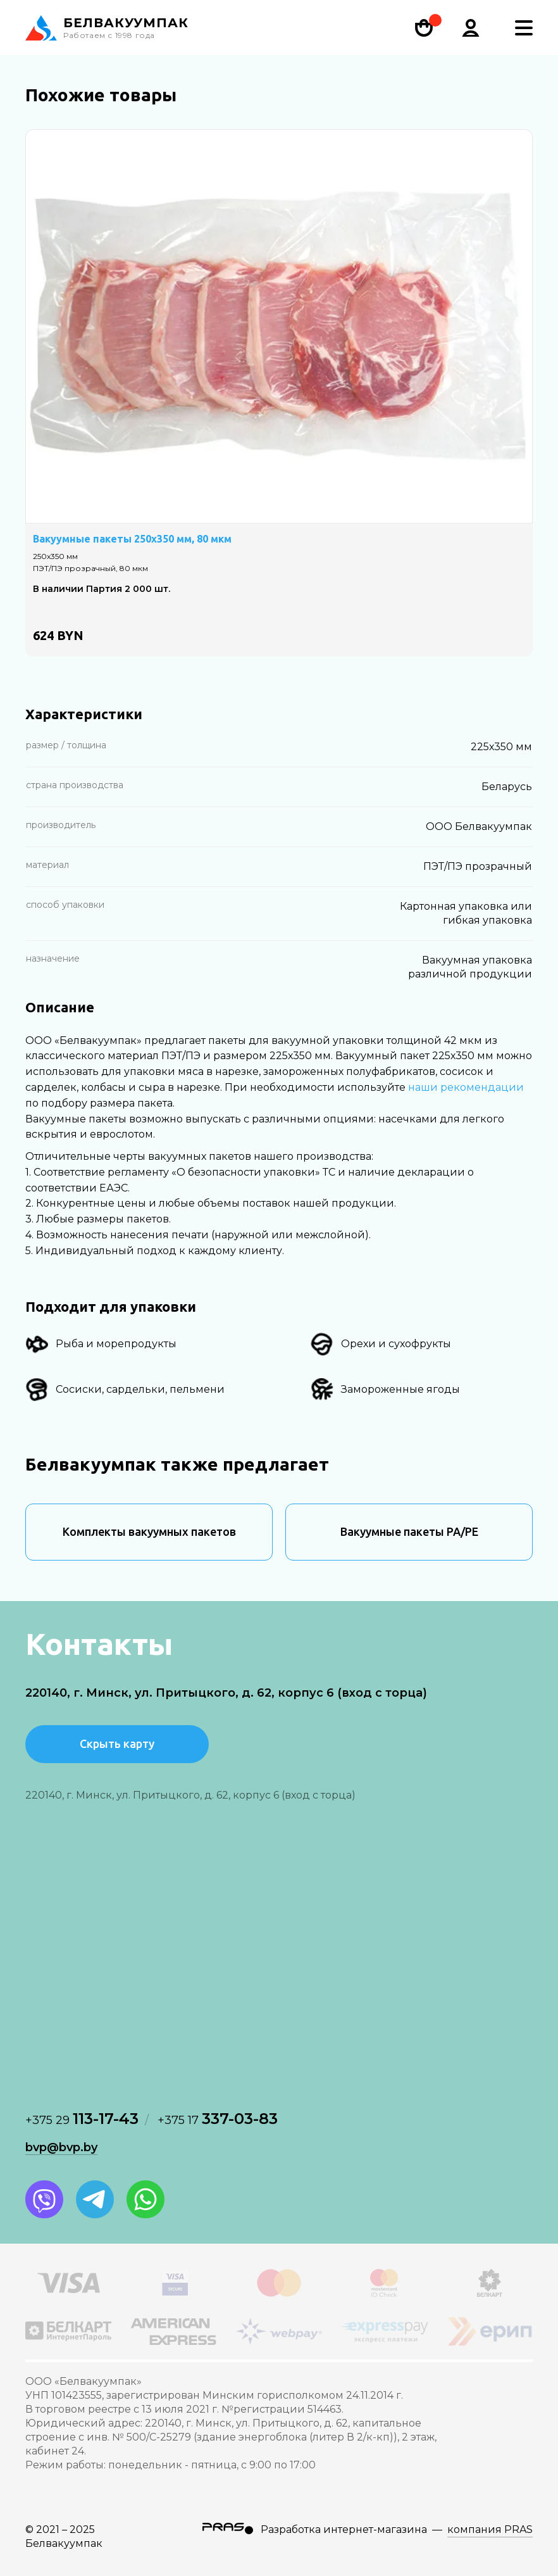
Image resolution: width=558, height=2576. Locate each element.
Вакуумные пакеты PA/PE (409, 1531)
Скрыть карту (117, 1743)
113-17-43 (82, 2118)
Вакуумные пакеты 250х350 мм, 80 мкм (132, 539)
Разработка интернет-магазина (344, 2529)
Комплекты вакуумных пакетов (149, 1531)
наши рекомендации (466, 1087)
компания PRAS (490, 2529)
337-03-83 (218, 2118)
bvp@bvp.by (61, 2147)
